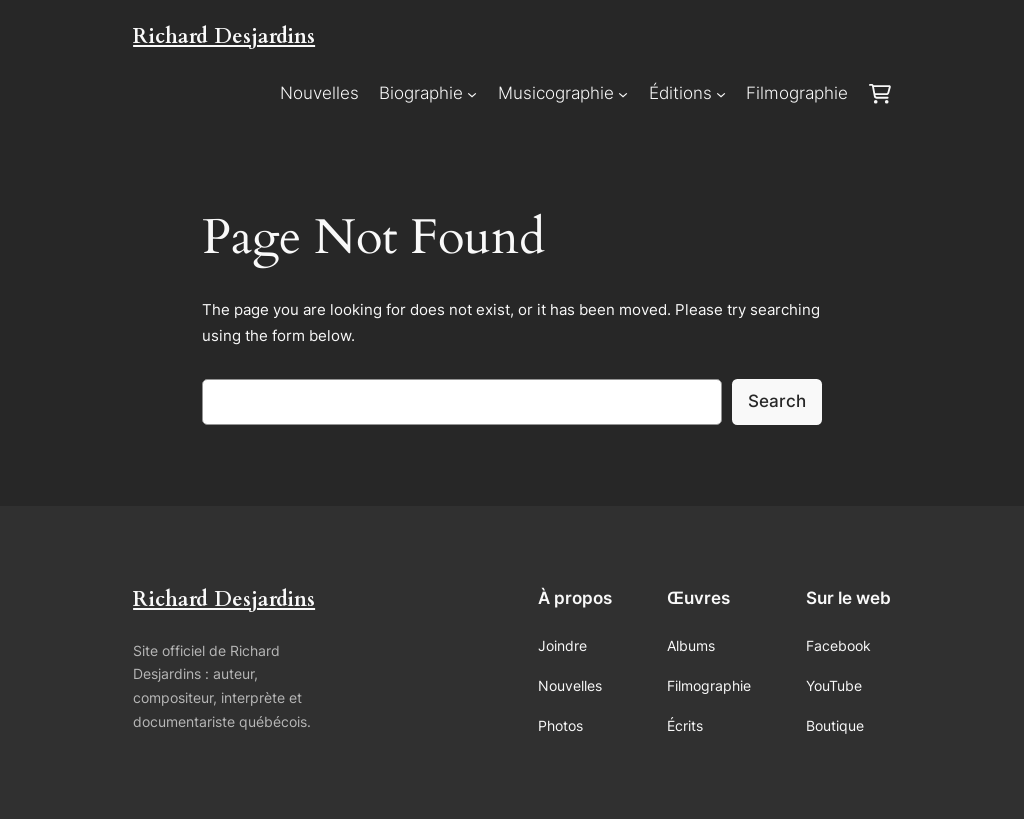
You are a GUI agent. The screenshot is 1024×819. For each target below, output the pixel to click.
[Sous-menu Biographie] (472, 94)
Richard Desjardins (224, 36)
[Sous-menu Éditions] (721, 94)
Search (777, 401)
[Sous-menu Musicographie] (623, 94)
